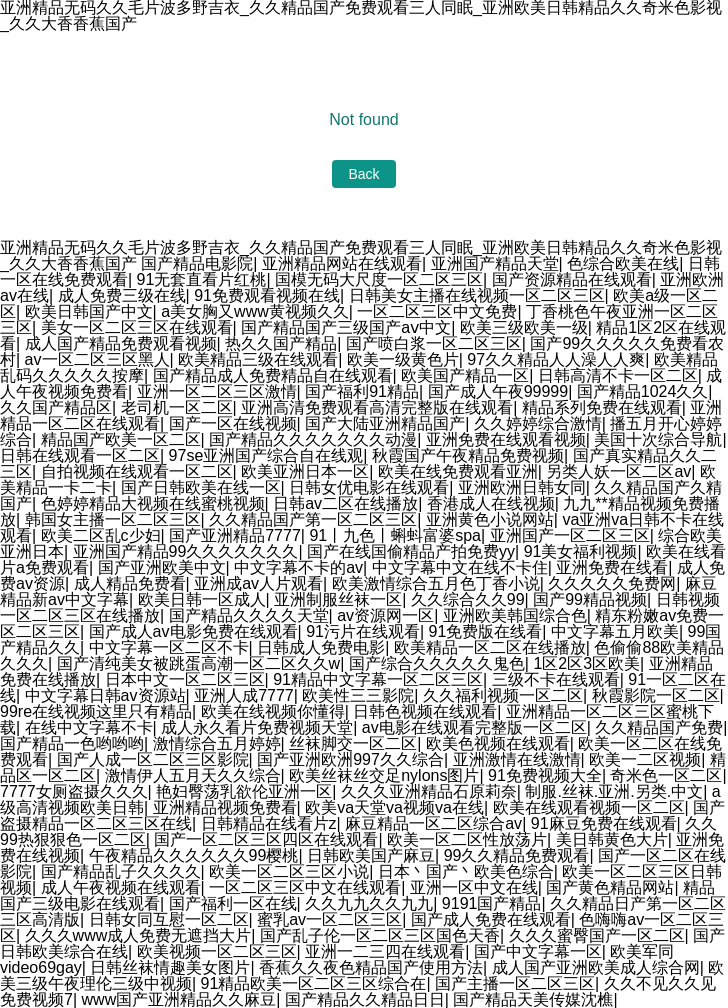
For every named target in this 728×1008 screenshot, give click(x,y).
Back (363, 174)
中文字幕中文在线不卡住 (460, 567)
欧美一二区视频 (645, 759)
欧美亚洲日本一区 (305, 471)
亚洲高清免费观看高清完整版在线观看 (377, 407)
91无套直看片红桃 (202, 279)
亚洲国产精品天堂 (495, 263)
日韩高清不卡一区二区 (618, 375)
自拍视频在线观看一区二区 (137, 471)
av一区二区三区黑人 (97, 359)
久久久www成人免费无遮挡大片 (138, 935)
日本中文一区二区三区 (185, 679)
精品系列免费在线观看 (602, 407)
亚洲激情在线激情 (517, 759)
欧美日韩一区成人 (202, 599)
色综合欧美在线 (623, 263)
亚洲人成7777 (244, 695)
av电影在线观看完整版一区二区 (474, 727)
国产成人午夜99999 (498, 391)
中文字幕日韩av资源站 (105, 695)
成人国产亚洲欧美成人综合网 (596, 967)
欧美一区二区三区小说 (289, 871)
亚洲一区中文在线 (474, 887)
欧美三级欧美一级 (524, 327)
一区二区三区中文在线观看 (305, 887)
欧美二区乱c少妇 (101, 535)
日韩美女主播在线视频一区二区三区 (477, 295)
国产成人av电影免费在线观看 (193, 631)
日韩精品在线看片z (269, 823)
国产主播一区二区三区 (515, 983)
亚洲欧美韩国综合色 (515, 615)
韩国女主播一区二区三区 (113, 519)
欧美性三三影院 (358, 695)
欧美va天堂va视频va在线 (394, 807)
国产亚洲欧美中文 (162, 567)
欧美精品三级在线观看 (258, 359)
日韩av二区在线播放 (345, 503)
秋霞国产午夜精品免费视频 (468, 455)
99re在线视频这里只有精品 (96, 711)
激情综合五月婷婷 (217, 743)
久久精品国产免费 (659, 727)
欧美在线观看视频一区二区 (589, 807)
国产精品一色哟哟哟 (72, 743)
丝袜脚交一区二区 (353, 743)
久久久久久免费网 (612, 583)
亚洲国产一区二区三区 (570, 535)
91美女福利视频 (581, 551)
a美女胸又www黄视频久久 (255, 311)
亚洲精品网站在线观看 (342, 263)
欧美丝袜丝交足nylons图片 (384, 775)
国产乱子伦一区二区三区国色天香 (380, 935)
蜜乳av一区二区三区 (329, 919)
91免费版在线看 (486, 631)
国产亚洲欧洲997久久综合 (350, 759)
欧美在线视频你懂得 (273, 711)
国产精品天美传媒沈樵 (533, 999)
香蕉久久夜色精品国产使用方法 (371, 967)
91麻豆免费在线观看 (604, 823)
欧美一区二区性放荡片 (467, 839)
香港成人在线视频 (491, 503)
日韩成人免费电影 (321, 647)
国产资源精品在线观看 (572, 279)
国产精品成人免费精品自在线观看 (273, 375)
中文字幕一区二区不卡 (169, 647)
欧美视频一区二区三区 (217, 951)
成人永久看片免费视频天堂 (257, 727)
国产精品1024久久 (643, 391)
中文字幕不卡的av (298, 567)
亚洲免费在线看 (612, 567)
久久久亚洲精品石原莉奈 (429, 791)
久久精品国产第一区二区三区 (313, 519)
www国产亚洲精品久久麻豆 (179, 999)
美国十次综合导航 (658, 439)
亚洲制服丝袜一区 (338, 599)
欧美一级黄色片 (403, 359)
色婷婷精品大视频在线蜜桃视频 (153, 503)
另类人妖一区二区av (618, 471)
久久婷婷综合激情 (538, 423)
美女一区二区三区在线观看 (137, 327)
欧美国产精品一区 (465, 375)
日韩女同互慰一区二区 (169, 919)
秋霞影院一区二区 (656, 695)
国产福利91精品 (362, 391)
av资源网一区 (385, 615)
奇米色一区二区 (666, 775)
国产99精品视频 (590, 599)
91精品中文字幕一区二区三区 (378, 679)
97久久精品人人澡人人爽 (556, 359)
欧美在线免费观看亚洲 (458, 471)
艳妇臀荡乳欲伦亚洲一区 (244, 791)
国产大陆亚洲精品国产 (385, 423)
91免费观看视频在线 (267, 295)
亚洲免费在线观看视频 (506, 439)
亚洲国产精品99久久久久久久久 (186, 551)
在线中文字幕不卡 (89, 727)
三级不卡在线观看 (556, 679)
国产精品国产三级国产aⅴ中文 (346, 327)
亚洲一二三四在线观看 (385, 951)
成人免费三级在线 (122, 295)
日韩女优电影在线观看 (369, 487)
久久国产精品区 (56, 407)
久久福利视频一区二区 (503, 695)
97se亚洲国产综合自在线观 (266, 455)
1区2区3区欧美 (586, 663)
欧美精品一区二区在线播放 (490, 647)
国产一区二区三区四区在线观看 (266, 839)
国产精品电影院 (197, 263)
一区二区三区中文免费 (437, 311)
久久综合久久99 (468, 599)
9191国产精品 (492, 903)
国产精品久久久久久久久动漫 (313, 439)
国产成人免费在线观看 (491, 919)
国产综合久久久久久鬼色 (437, 663)
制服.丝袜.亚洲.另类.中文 (614, 791)
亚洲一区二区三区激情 (217, 391)
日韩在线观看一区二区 (80, 455)
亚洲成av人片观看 (258, 583)
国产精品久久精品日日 (365, 999)
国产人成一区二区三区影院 (153, 759)
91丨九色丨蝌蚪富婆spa (395, 535)
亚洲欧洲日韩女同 (522, 487)
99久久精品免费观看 (517, 855)
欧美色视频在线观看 (498, 743)
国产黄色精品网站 (610, 887)
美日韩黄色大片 (612, 839)
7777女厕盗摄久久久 (74, 791)
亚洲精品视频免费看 (225, 807)
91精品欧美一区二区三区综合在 (314, 983)
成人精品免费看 (130, 583)
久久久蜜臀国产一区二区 (597, 935)
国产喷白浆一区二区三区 (434, 343)
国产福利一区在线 (233, 903)
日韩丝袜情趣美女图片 (170, 967)
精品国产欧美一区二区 (121, 439)
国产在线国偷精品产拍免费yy (411, 551)
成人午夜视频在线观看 (121, 887)
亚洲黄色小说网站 (490, 519)
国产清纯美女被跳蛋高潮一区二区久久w (199, 663)
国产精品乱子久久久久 (121, 871)
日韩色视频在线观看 (425, 711)
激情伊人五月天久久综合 (193, 775)
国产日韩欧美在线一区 (201, 487)
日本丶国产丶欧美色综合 (466, 871)
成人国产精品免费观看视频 (121, 343)
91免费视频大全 (545, 775)
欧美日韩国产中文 (89, 311)
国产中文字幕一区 (538, 951)
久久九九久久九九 (369, 903)
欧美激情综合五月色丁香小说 (436, 583)
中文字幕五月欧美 (615, 631)
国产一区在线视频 (233, 423)
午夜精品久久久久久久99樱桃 (194, 855)
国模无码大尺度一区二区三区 (379, 279)
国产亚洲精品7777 (235, 535)
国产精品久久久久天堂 (249, 615)
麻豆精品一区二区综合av (433, 823)
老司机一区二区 (177, 407)
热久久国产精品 (281, 343)
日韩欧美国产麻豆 (371, 855)
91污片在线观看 (363, 631)
